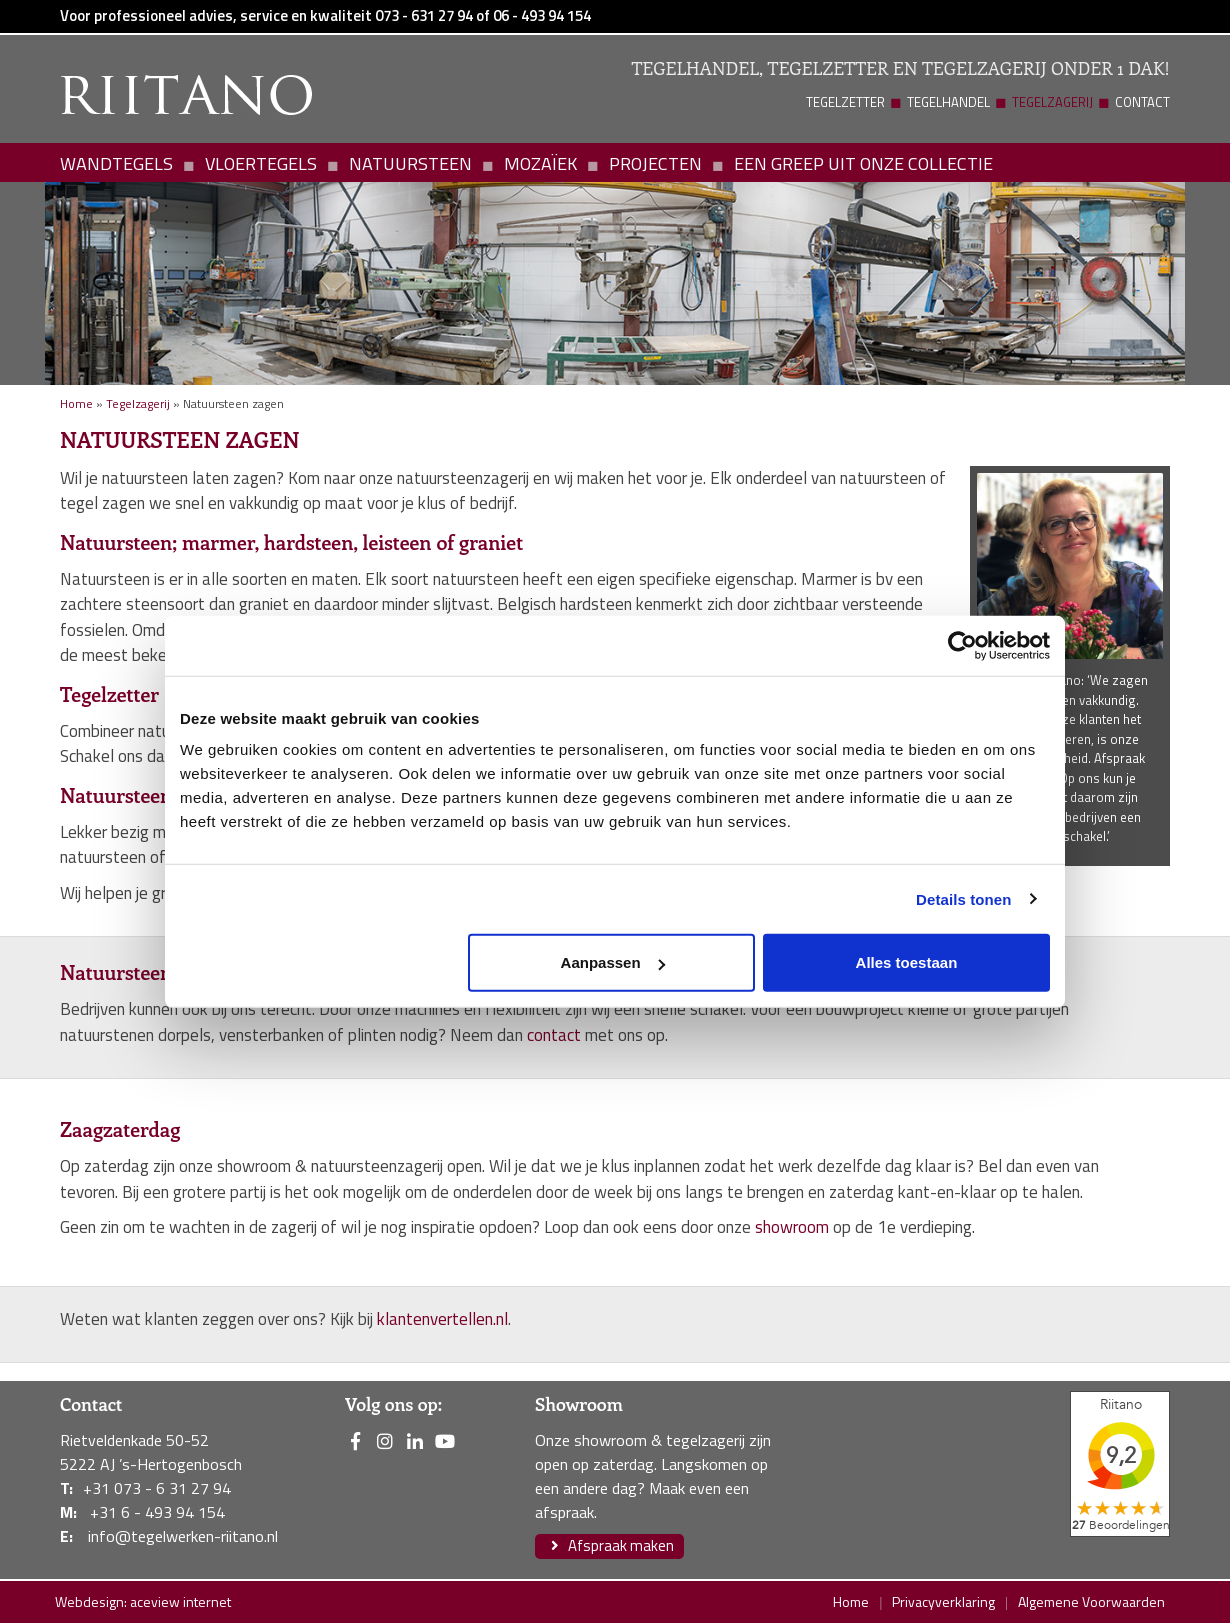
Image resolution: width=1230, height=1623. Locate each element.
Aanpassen (613, 962)
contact (554, 1035)
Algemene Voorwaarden (1091, 1601)
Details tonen (963, 898)
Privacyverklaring (943, 1601)
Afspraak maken (609, 1545)
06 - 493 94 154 (542, 15)
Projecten (655, 163)
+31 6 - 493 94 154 (157, 1512)
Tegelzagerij (1052, 102)
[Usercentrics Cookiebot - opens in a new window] (962, 645)
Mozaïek (540, 163)
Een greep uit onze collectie (863, 163)
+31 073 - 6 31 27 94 (157, 1488)
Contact (1142, 102)
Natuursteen (410, 163)
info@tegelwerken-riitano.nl (183, 1536)
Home (76, 403)
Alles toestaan (907, 962)
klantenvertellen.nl (442, 1319)
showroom (792, 1227)
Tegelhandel (948, 102)
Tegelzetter (845, 102)
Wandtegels (116, 163)
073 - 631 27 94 (424, 15)
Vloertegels (261, 163)
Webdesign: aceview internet (143, 1601)
